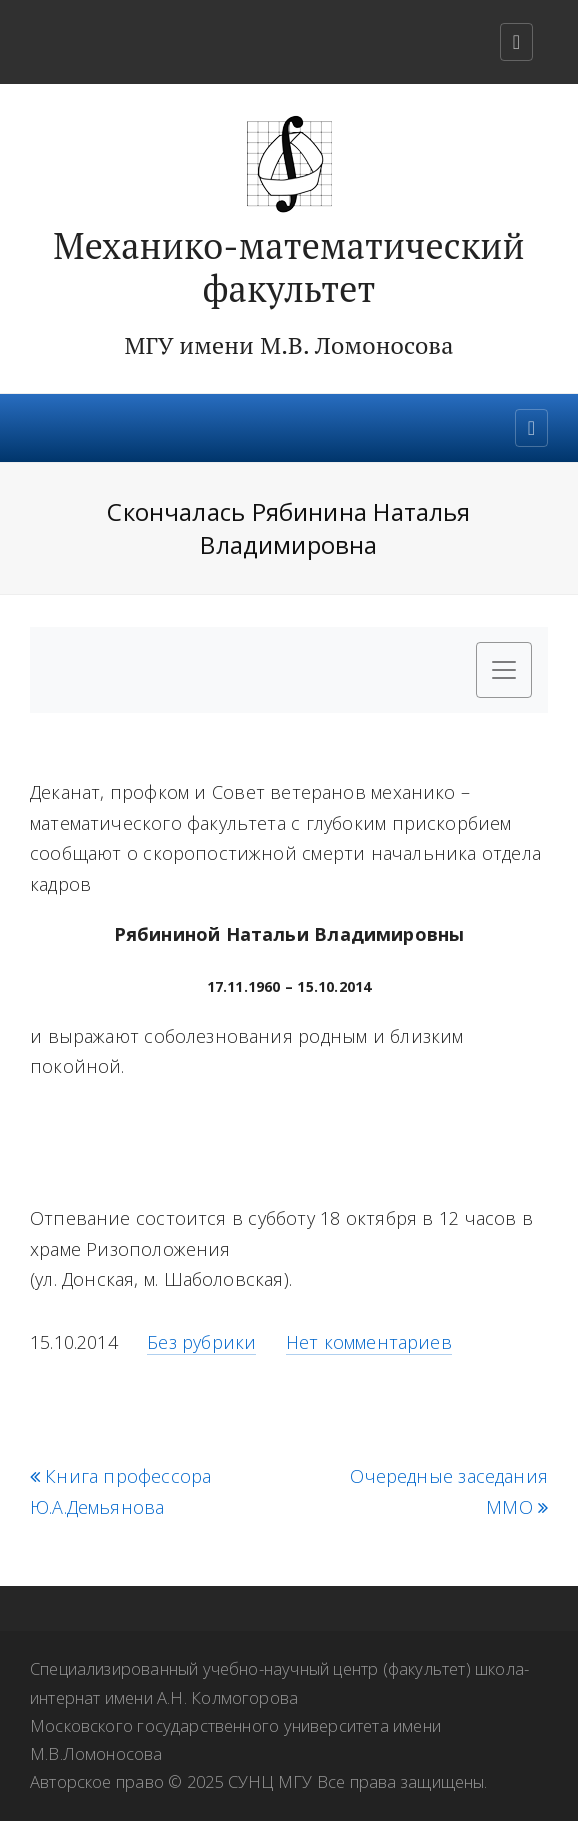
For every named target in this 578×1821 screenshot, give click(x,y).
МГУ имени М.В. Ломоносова (288, 345)
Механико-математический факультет (289, 267)
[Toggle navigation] (516, 42)
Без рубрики (201, 1342)
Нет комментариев (369, 1342)
